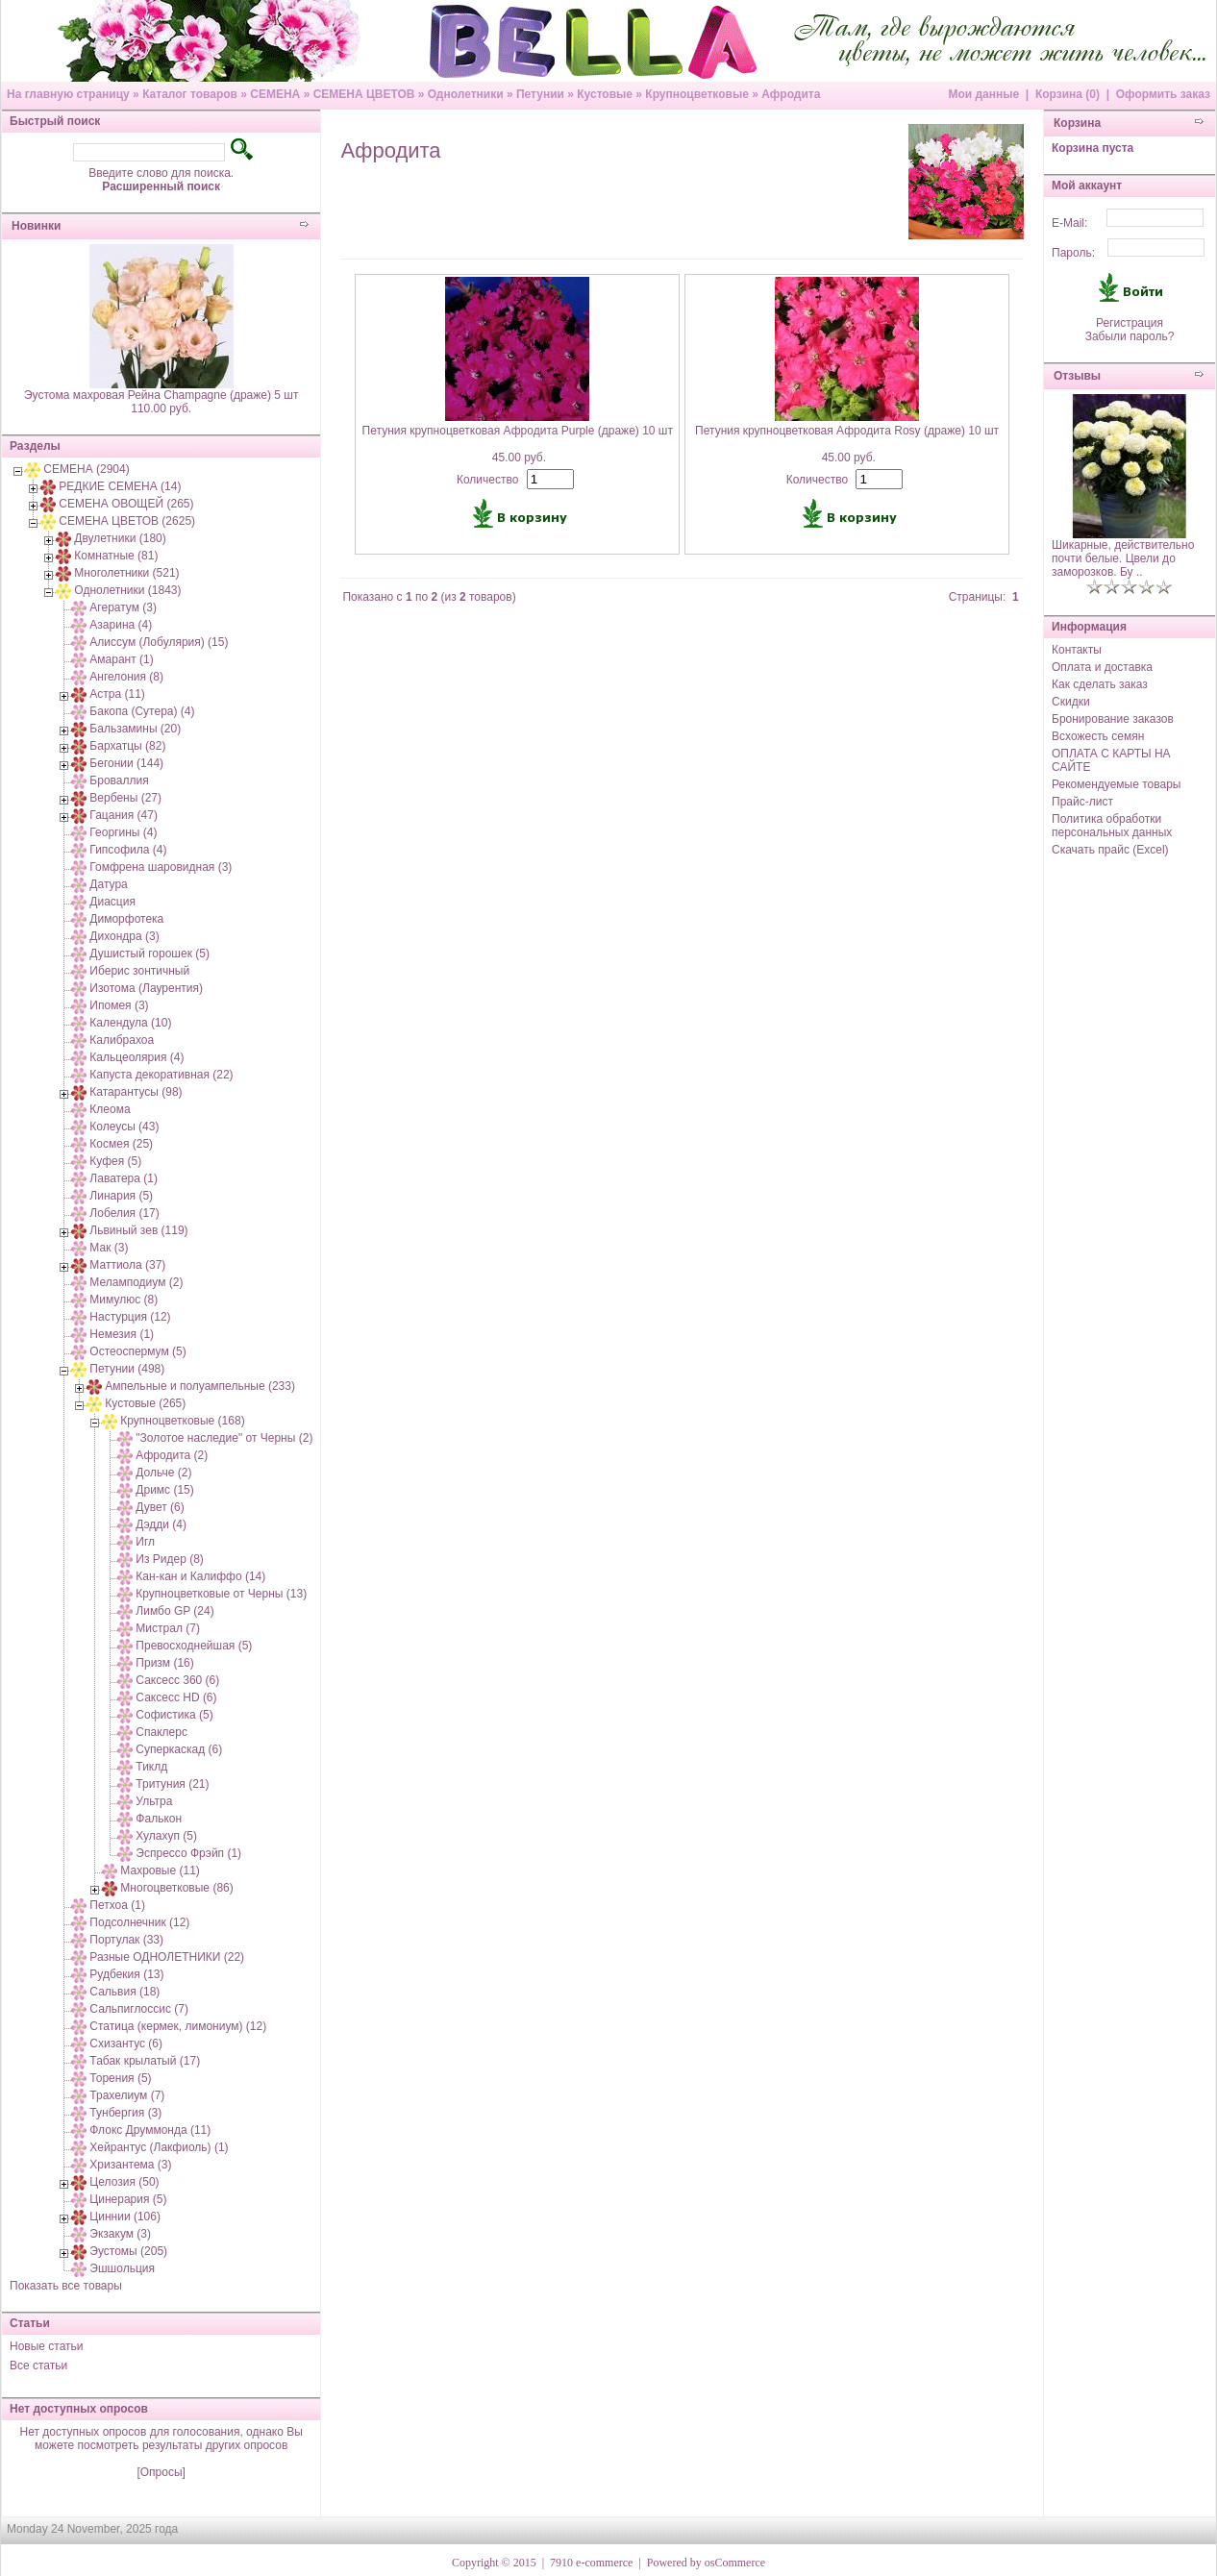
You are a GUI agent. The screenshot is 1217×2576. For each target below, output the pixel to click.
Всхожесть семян (1098, 736)
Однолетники (466, 94)
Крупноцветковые (696, 94)
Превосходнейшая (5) (194, 1645)
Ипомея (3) (118, 1005)
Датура (108, 884)
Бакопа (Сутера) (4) (141, 711)
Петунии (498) (126, 1368)
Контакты (1077, 649)
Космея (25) (121, 1144)
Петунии (540, 94)
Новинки (36, 226)
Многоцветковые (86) (176, 1888)
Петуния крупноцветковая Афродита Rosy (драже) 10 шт (847, 430)
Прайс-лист (1082, 801)
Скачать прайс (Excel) (1110, 849)
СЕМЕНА (275, 94)
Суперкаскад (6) (179, 1749)
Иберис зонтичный (139, 971)
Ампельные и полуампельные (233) (200, 1386)
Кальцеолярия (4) (136, 1057)
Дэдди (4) (161, 1524)
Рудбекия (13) (126, 1974)
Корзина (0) (1067, 94)
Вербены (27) (125, 798)
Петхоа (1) (117, 1905)
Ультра (154, 1801)
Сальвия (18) (124, 1991)
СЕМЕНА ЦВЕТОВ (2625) (127, 521)
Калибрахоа (121, 1040)
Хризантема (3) (130, 2164)
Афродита (790, 94)
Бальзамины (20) (135, 728)
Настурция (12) (129, 1317)
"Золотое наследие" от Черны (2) (224, 1438)
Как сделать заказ (1100, 684)
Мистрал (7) (168, 1628)
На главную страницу (68, 94)
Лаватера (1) (123, 1178)
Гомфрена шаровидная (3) (160, 867)
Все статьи (38, 2365)
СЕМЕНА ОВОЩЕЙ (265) (126, 503)
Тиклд (151, 1766)
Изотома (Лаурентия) (146, 988)
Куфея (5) (115, 1161)
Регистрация (1129, 323)
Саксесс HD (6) (176, 1697)
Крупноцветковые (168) (182, 1420)
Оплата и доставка (1102, 667)
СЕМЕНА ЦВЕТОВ (364, 94)
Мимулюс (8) (123, 1299)
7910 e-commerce (591, 2562)
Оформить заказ (1163, 94)
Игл (145, 1541)
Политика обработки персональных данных (1112, 825)
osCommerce (735, 2562)
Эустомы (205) (128, 2251)
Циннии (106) (125, 2216)
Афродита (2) (172, 1455)
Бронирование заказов (1113, 719)
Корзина (1077, 123)
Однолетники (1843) (127, 590)
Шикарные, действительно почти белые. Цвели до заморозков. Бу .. (1123, 558)
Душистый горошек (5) (149, 953)
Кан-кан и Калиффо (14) (200, 1576)
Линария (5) (121, 1195)
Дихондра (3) (124, 936)
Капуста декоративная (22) (161, 1074)
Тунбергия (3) (125, 2112)
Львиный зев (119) (138, 1230)
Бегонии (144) (126, 763)
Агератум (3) (123, 607)
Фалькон (159, 1818)
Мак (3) (108, 1247)
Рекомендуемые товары (1116, 784)
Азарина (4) (120, 625)
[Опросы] (161, 2472)
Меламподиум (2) (136, 1282)
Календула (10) (130, 1022)
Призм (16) (164, 1663)
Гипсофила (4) (127, 849)
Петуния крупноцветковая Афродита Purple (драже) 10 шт (517, 430)
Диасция (112, 901)
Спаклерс (161, 1732)
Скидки (1071, 701)
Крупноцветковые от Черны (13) (221, 1593)
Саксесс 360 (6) (177, 1680)
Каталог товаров (189, 94)
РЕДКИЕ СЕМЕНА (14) (120, 486)
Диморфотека (126, 919)
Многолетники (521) (126, 573)
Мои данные (983, 94)
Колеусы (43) (124, 1126)
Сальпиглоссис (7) (138, 2009)
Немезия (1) (121, 1334)
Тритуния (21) (172, 1784)
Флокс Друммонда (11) (150, 2130)
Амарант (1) (121, 659)
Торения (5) (120, 2078)
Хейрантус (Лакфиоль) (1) (158, 2147)
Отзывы (1077, 376)
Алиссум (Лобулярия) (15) (158, 642)
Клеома (109, 1109)
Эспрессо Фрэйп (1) (188, 1853)
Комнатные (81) (116, 555)
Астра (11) (117, 694)
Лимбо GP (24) (174, 1611)
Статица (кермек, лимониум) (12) (177, 2026)
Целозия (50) (124, 2182)
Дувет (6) (160, 1507)
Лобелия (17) (124, 1213)
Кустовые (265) (145, 1403)
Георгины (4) (123, 832)
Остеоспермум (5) (137, 1351)
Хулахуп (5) (166, 1836)
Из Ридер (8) (170, 1559)
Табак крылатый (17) (144, 2061)
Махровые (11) (160, 1870)
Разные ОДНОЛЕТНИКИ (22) (166, 1957)
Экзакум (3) (120, 2234)
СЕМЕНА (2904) (86, 469)
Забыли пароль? (1130, 336)
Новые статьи (47, 2346)
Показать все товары (66, 2285)
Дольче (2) (163, 1472)
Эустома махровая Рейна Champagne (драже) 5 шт (161, 395)
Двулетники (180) (119, 538)
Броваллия (118, 780)
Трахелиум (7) (126, 2095)
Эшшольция (122, 2268)
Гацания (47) (123, 815)
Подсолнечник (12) (139, 1922)
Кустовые (605, 94)
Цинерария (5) (127, 2199)
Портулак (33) (126, 1939)
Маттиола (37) (127, 1265)
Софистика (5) (174, 1714)
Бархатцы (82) (127, 746)
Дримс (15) (164, 1490)
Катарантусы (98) (135, 1092)
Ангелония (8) (126, 676)
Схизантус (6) (125, 2043)
